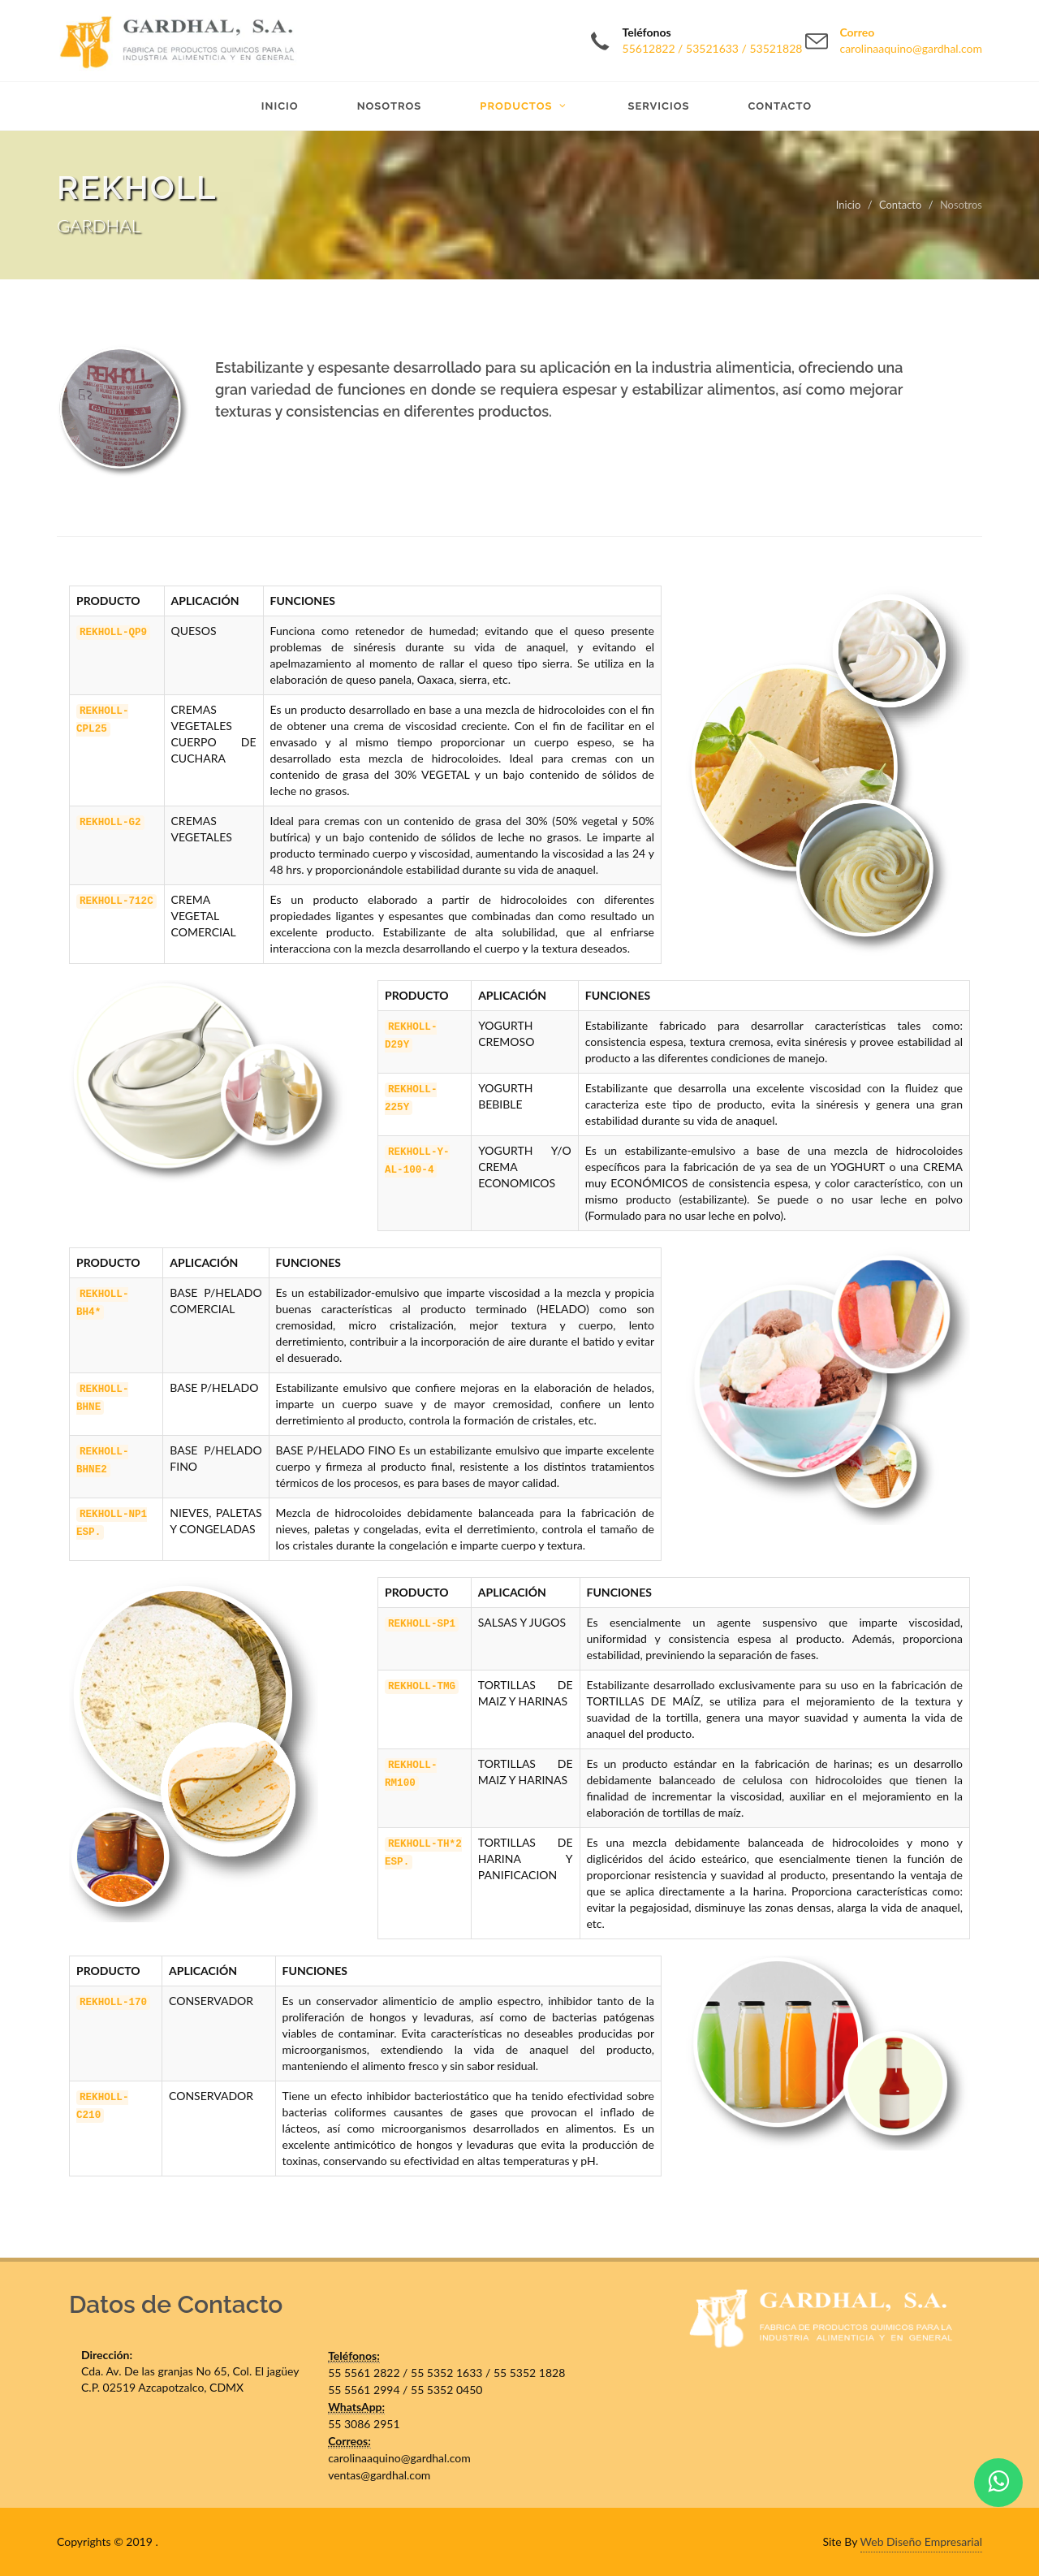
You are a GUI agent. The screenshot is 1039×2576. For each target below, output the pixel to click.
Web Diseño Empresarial (921, 2541)
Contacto (900, 204)
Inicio (848, 204)
